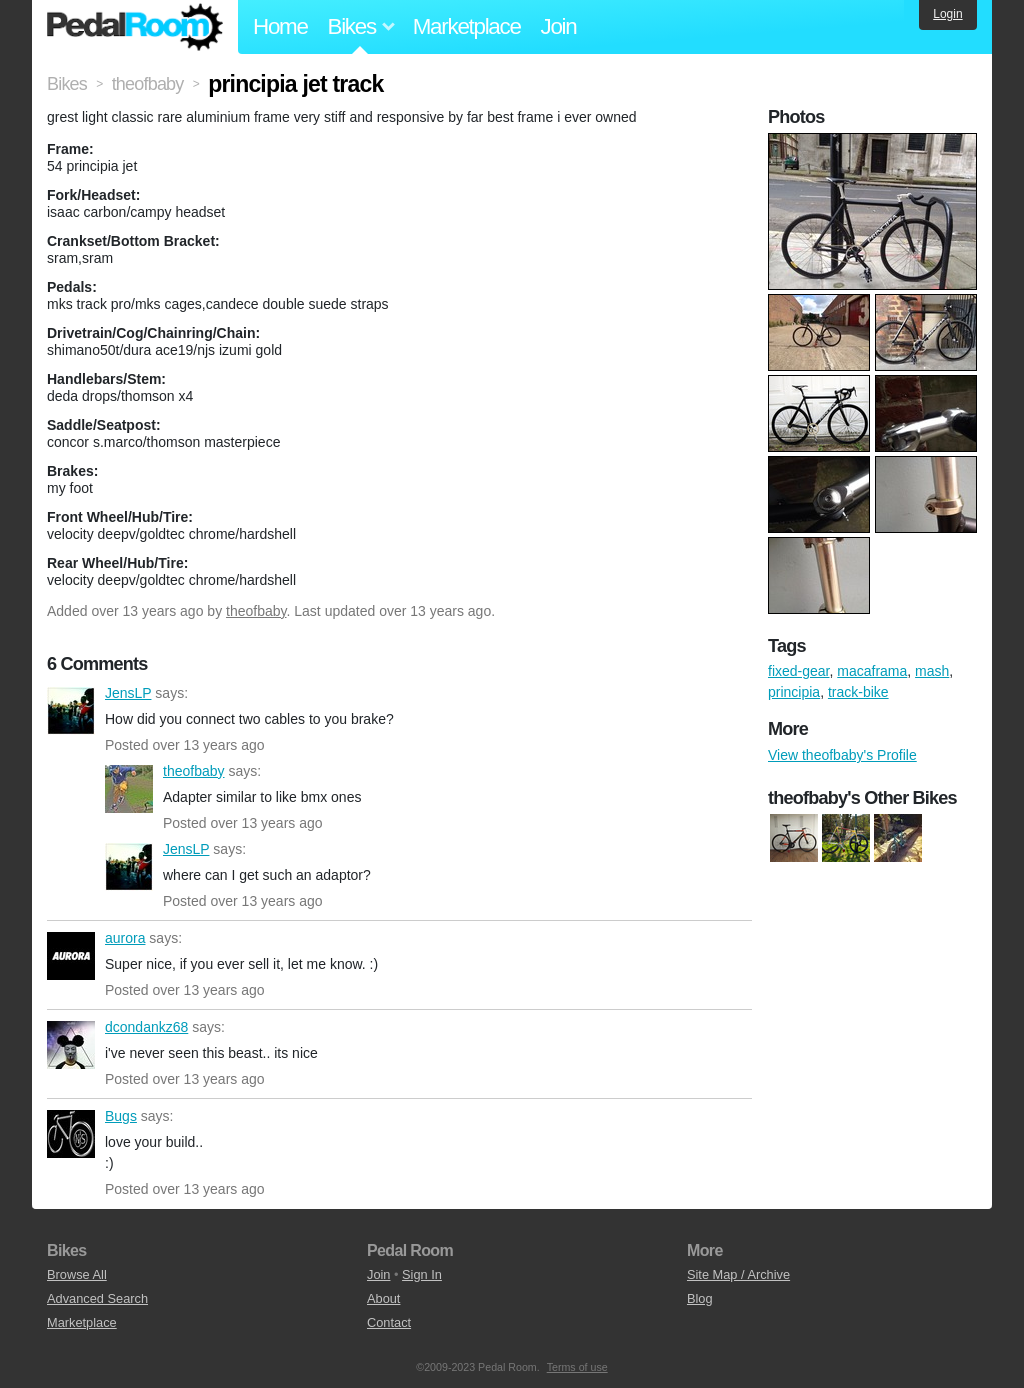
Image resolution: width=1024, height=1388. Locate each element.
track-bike (858, 692)
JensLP (71, 711)
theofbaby (256, 611)
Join (559, 26)
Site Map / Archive (738, 1274)
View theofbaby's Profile (842, 755)
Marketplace (467, 26)
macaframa (872, 671)
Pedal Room (135, 27)
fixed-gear (798, 671)
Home (280, 26)
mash (932, 671)
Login (947, 14)
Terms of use (577, 1367)
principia (794, 692)
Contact (389, 1322)
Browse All (77, 1274)
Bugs (71, 1134)
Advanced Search (97, 1298)
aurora (71, 956)
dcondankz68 (71, 1045)
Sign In (422, 1274)
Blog (700, 1298)
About (383, 1298)
